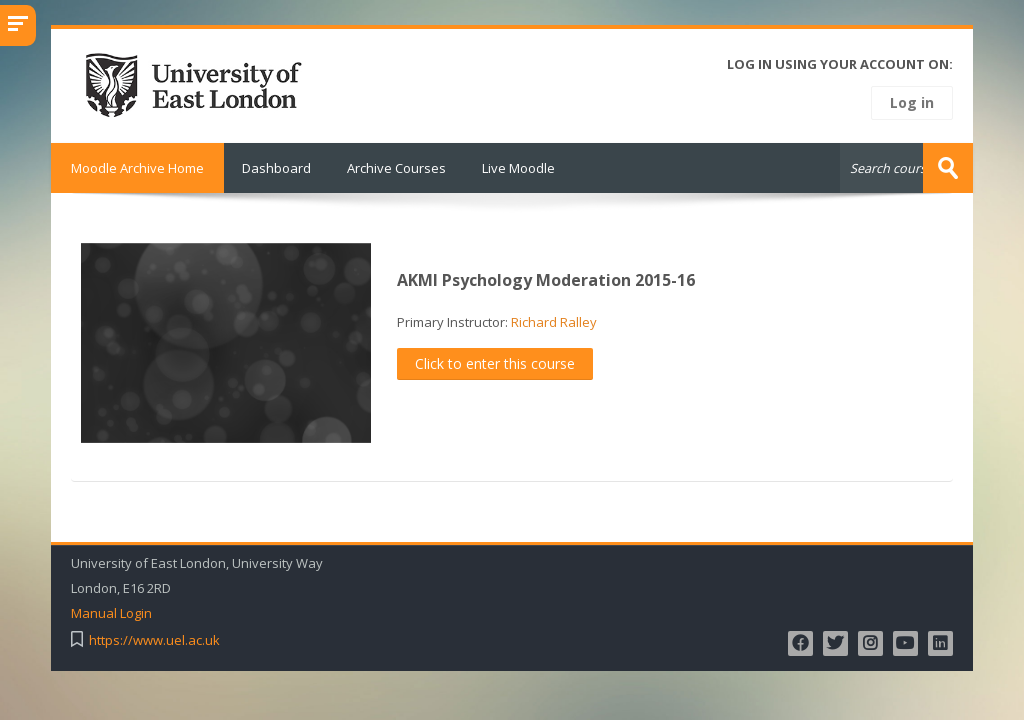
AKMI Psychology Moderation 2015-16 (546, 280)
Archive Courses (396, 168)
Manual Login (111, 613)
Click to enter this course (495, 363)
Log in (912, 102)
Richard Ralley (554, 322)
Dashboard (276, 168)
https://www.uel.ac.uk (154, 640)
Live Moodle (518, 168)
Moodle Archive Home (137, 168)
